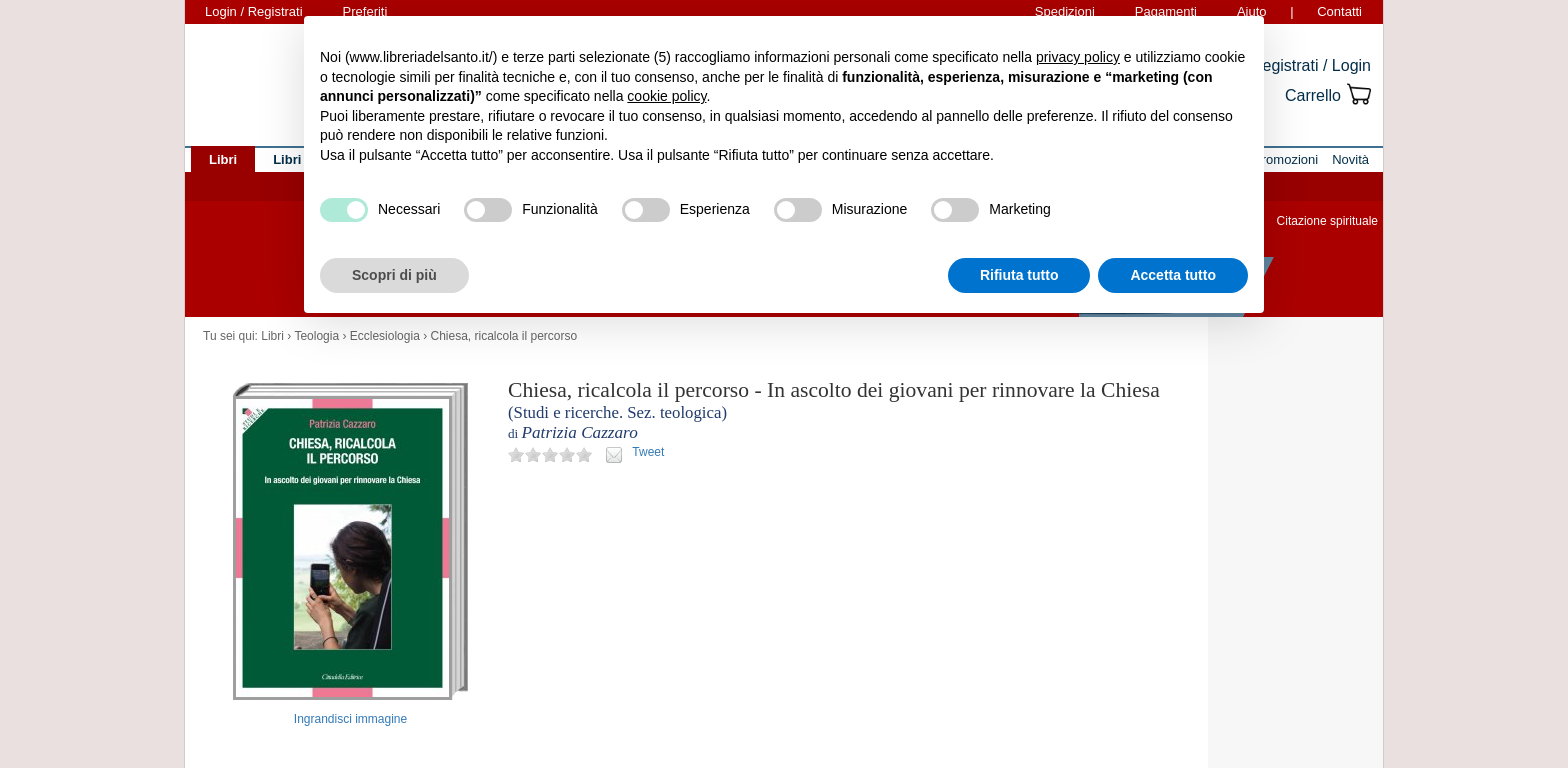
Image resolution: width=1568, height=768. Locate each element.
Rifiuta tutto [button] (1019, 275)
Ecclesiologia (385, 336)
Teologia (316, 336)
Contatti (1339, 11)
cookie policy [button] (666, 96)
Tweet (648, 452)
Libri (272, 336)
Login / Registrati (254, 11)
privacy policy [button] (1078, 57)
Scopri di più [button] (394, 275)
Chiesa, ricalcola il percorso (503, 336)
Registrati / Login (1311, 65)
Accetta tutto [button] (1173, 275)
